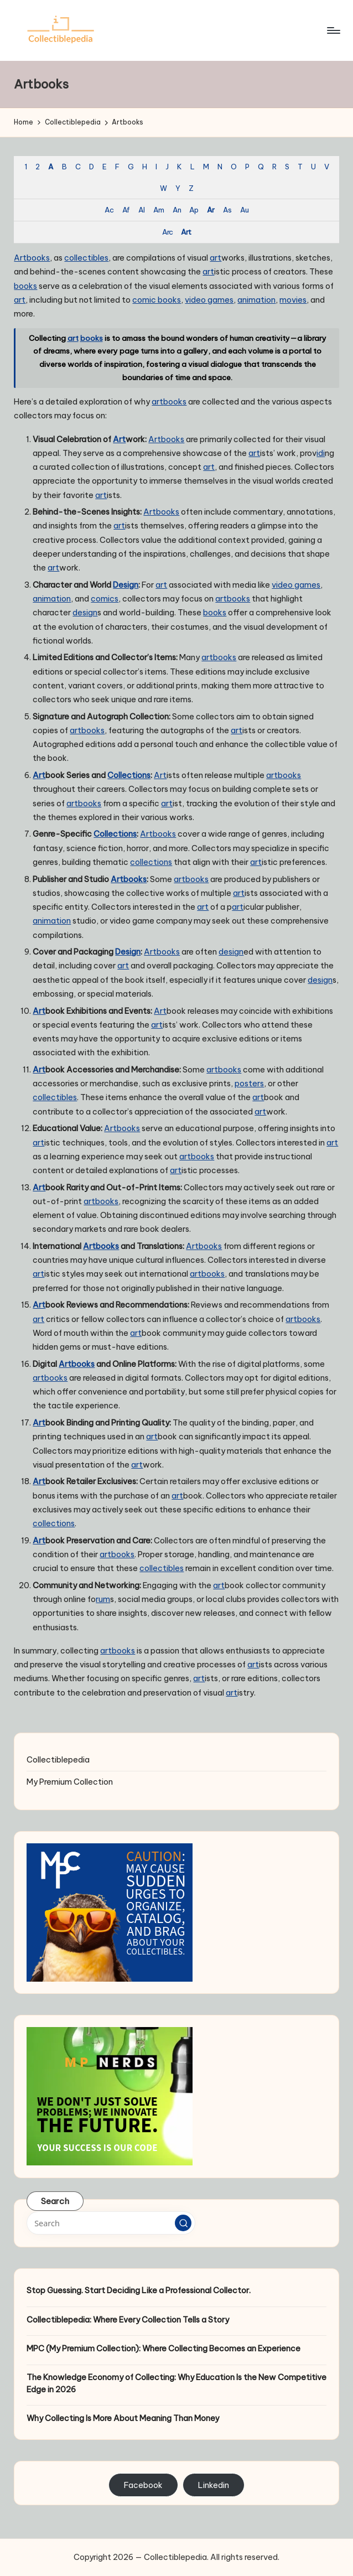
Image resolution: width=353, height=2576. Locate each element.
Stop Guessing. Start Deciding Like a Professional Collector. (139, 2290)
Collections (128, 775)
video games (209, 300)
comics (104, 599)
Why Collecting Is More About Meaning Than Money (123, 2418)
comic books (156, 300)
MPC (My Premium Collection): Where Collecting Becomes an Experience (163, 2349)
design (84, 613)
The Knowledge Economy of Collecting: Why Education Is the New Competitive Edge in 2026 (176, 2383)
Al (141, 209)
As (227, 209)
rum (103, 1599)
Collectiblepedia (58, 1760)
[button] (183, 2223)
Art (186, 231)
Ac (109, 209)
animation (256, 300)
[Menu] (333, 30)
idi (320, 453)
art (215, 258)
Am (158, 209)
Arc (167, 231)
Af (125, 209)
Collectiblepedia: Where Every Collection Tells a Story (128, 2320)
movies (293, 300)
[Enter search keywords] (111, 2223)
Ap (193, 209)
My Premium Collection (70, 1782)
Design (125, 585)
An (177, 209)
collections (151, 862)
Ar (210, 209)
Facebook (143, 2485)
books (38, 258)
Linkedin (213, 2485)
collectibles (86, 258)
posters (249, 1084)
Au (244, 209)
